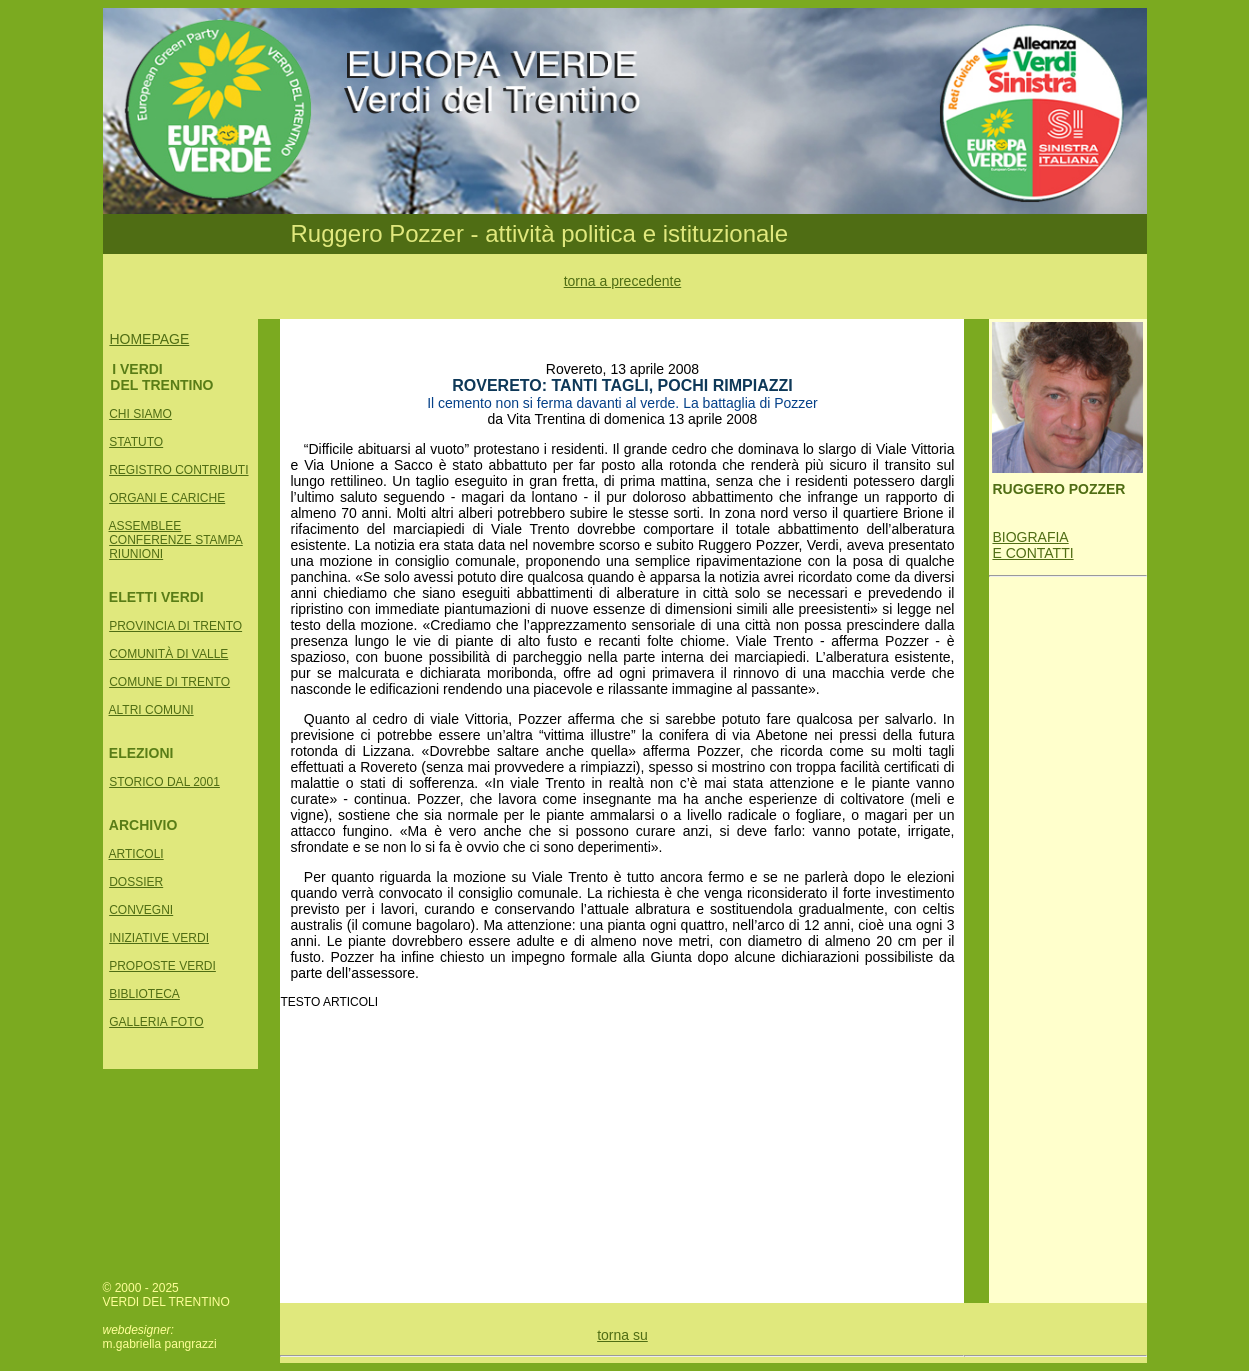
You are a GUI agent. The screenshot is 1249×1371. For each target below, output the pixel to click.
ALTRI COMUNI (151, 710)
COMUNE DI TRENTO (169, 682)
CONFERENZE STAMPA (176, 540)
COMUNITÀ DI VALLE (168, 654)
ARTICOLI (136, 854)
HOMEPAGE (149, 339)
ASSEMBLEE (145, 526)
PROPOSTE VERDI (162, 966)
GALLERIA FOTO (156, 1022)
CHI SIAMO (140, 414)
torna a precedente (623, 281)
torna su (622, 1335)
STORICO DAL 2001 (164, 782)
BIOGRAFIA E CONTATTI (1032, 545)
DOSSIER (136, 882)
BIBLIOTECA (144, 994)
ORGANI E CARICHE (167, 498)
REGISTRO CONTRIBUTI (178, 470)
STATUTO (136, 442)
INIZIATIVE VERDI (159, 938)
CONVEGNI (141, 910)
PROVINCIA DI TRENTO (175, 626)
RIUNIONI (136, 554)
